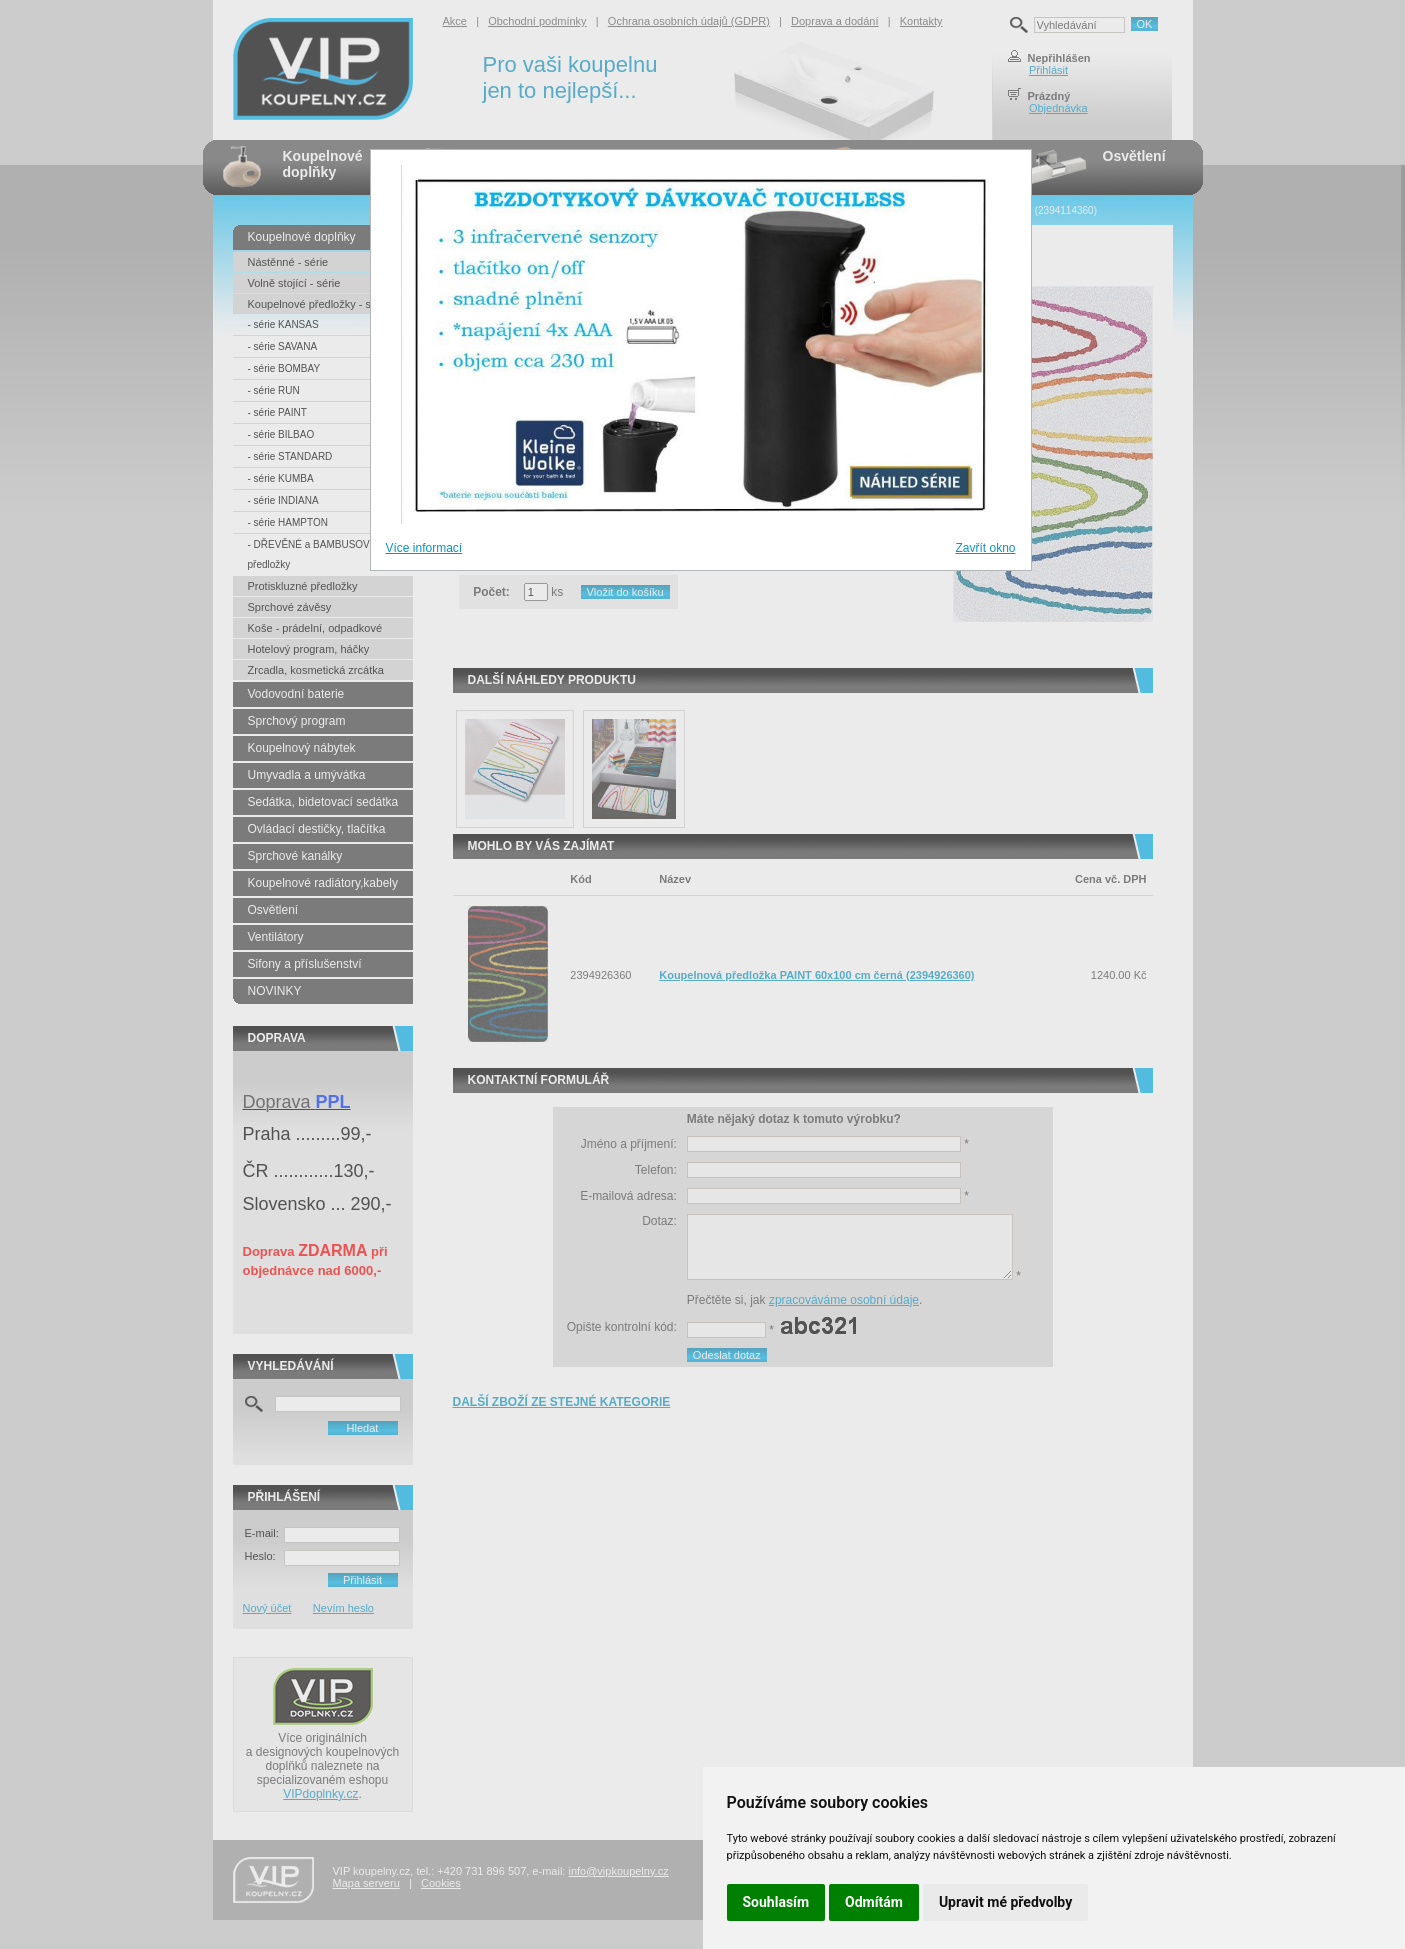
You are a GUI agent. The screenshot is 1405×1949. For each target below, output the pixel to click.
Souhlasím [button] (776, 1902)
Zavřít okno (985, 548)
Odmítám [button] (874, 1902)
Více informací (424, 548)
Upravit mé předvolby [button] (1005, 1902)
